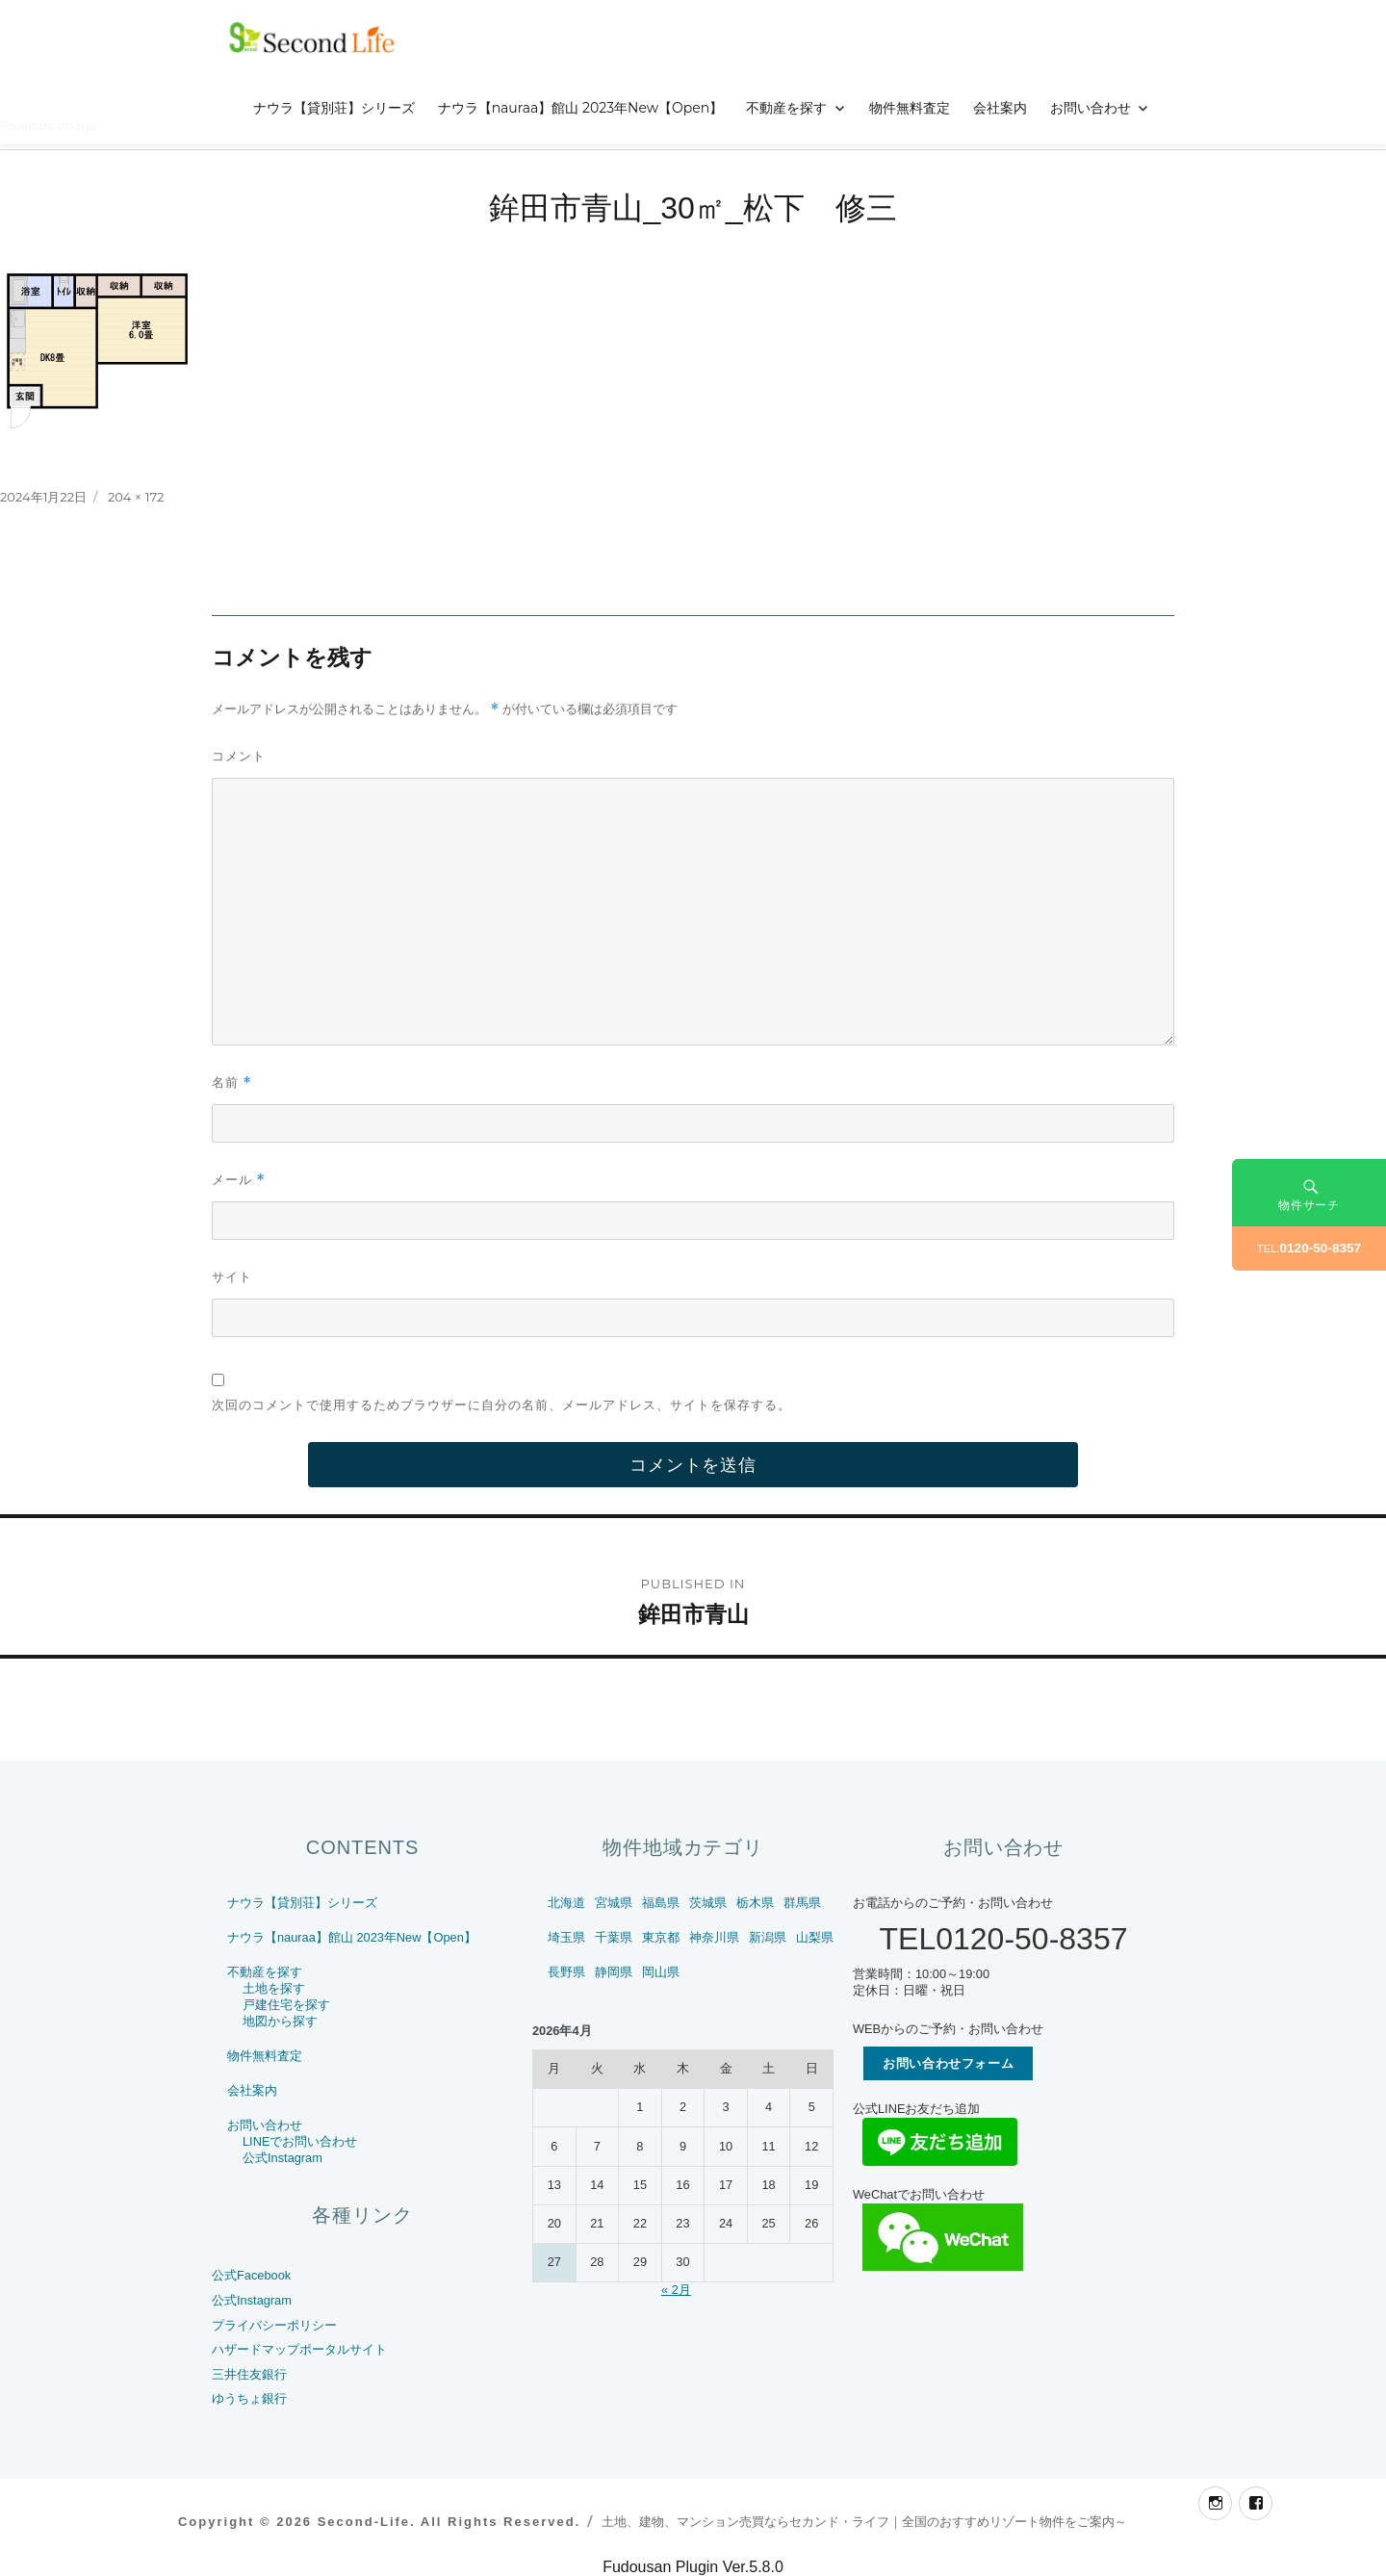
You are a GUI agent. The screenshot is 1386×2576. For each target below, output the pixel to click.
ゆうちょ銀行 (249, 2398)
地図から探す (280, 2021)
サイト (232, 1276)
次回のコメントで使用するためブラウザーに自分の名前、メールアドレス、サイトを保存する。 (501, 1404)
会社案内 (1000, 107)
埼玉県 (566, 1937)
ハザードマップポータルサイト (299, 2349)
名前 (232, 1082)
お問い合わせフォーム (948, 2063)
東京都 (661, 1937)
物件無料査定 (909, 107)
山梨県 (815, 1937)
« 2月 (676, 2289)
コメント (239, 755)
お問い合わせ (1090, 107)
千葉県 (613, 1937)
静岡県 (613, 1972)
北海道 (566, 1902)
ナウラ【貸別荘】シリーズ (334, 107)
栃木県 (755, 1902)
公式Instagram (282, 2158)
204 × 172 (136, 496)
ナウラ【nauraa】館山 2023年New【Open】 (581, 107)
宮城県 (613, 1902)
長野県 (566, 1972)
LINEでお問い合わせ (300, 2141)
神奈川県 (714, 1937)
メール (239, 1180)
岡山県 (661, 1972)
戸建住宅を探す (286, 2004)
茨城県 (708, 1902)
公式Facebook (251, 2275)
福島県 (661, 1902)
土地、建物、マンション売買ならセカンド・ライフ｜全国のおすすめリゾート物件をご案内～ (864, 2521)
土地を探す (274, 1988)
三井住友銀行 (249, 2374)
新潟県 (767, 1937)
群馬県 (802, 1902)
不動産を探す (786, 107)
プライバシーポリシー (274, 2325)
